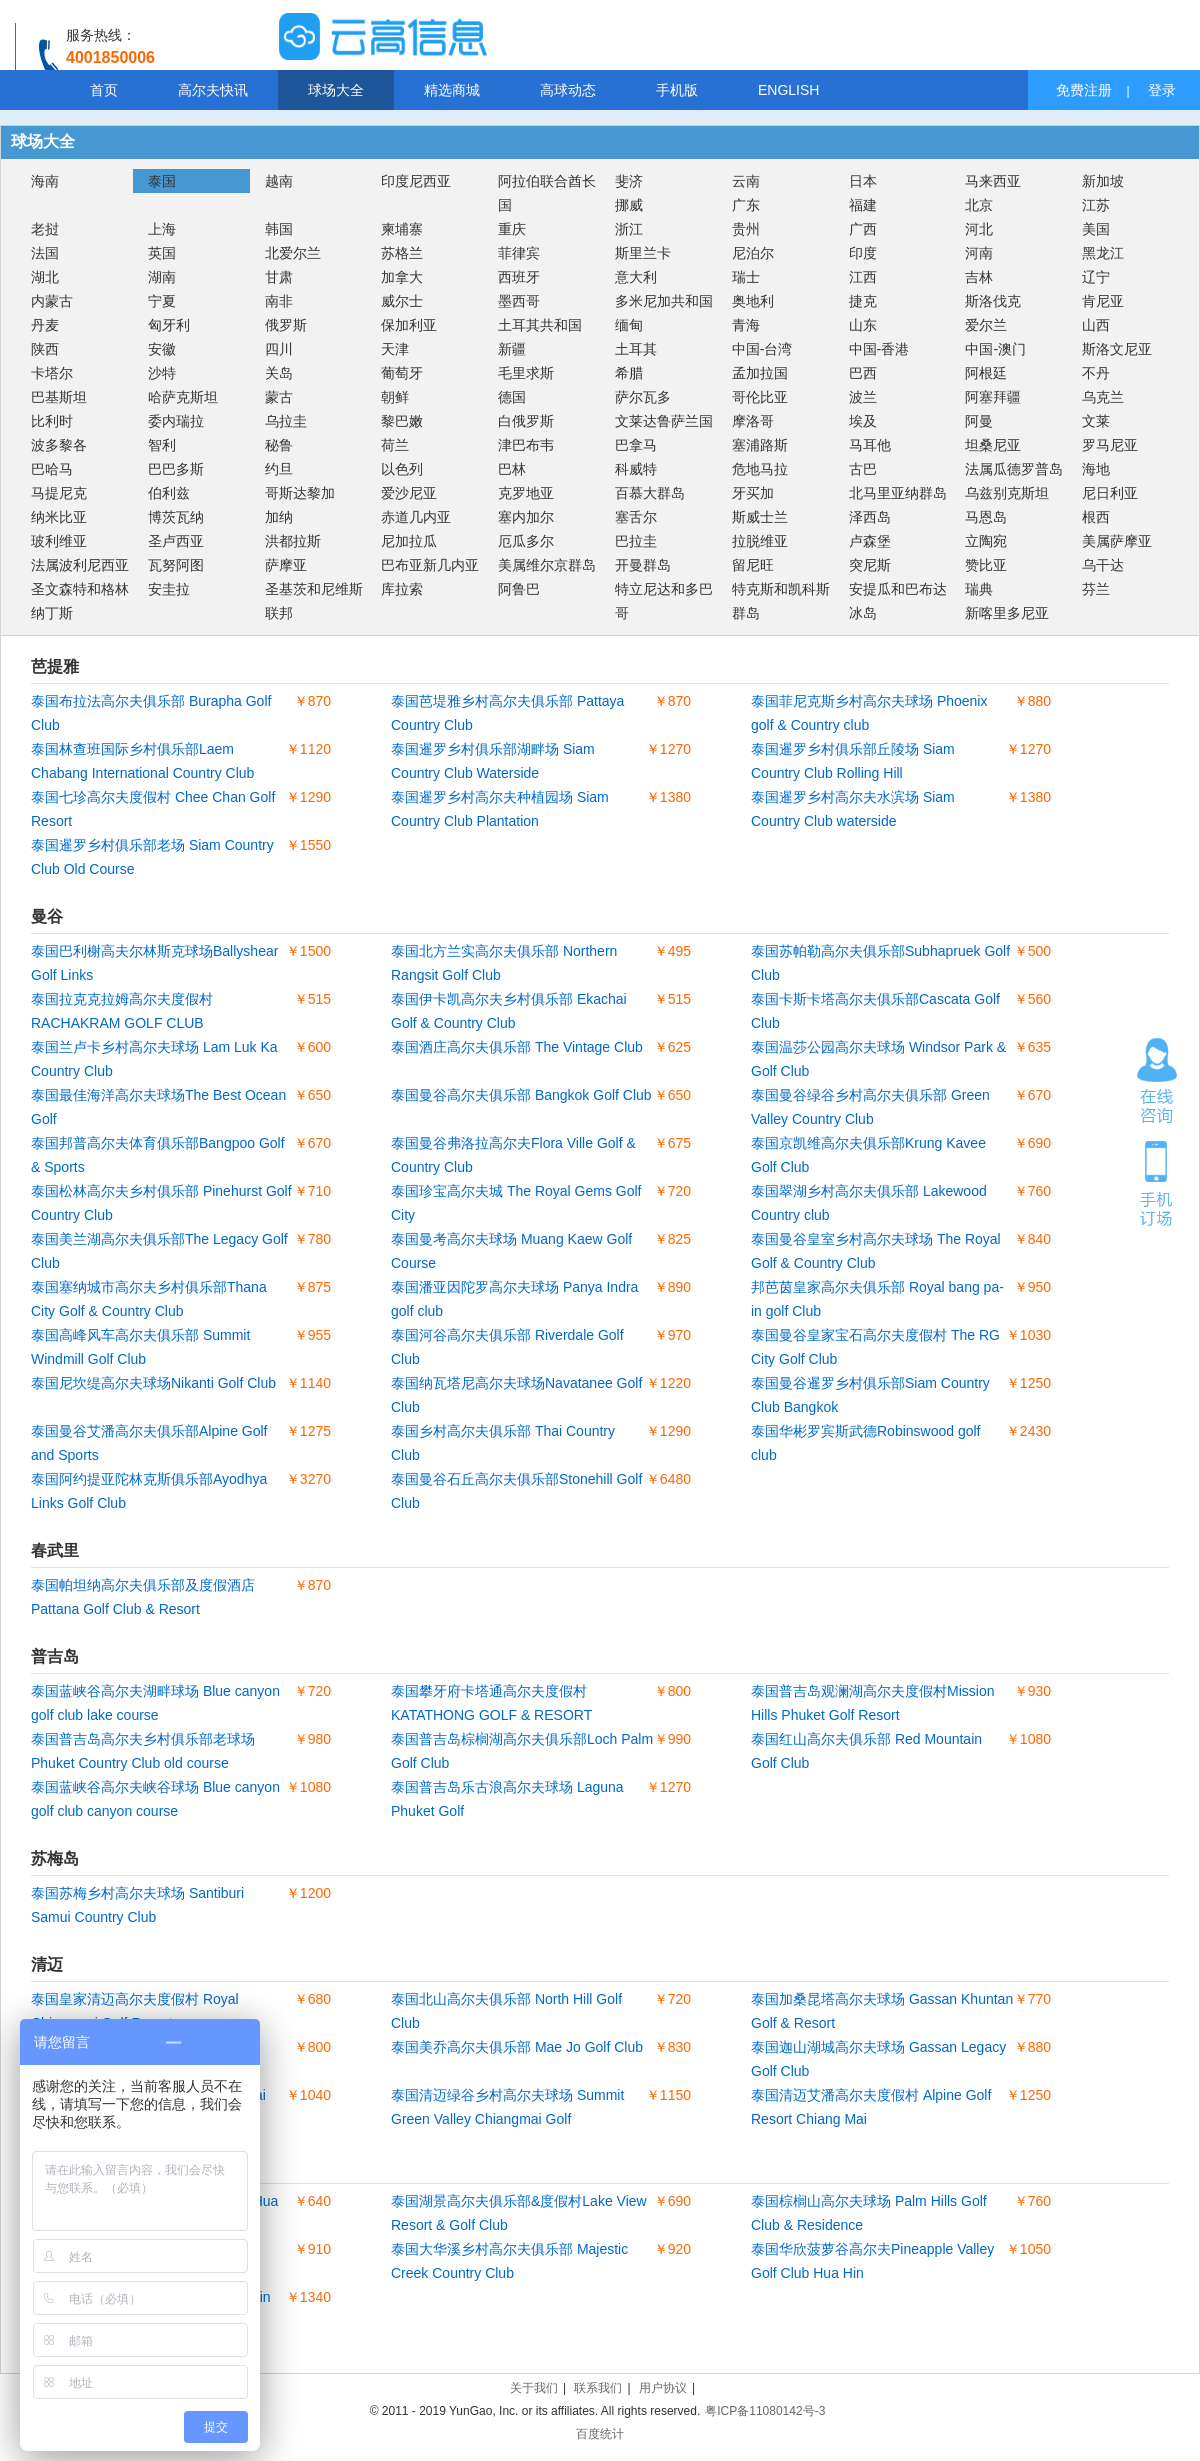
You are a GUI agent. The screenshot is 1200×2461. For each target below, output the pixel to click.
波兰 (863, 397)
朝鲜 (395, 397)
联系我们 (598, 2388)
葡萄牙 (402, 373)
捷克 (863, 301)
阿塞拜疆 (993, 397)
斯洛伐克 (993, 301)
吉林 (979, 277)
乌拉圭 (286, 421)
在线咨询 (1157, 1081)
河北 (979, 229)
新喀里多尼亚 (1007, 613)
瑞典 (979, 589)
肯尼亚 (1103, 301)
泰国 (162, 181)
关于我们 (534, 2388)
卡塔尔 (52, 373)
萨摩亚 (286, 565)
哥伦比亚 (760, 397)
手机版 (677, 90)
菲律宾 (519, 253)
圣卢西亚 (176, 541)
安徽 (162, 349)
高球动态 (568, 90)
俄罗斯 (286, 325)
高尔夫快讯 (213, 90)
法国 (45, 253)
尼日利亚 (1110, 493)
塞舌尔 (636, 517)
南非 (279, 301)
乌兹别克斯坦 (1007, 493)
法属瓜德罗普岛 (1014, 469)
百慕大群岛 (650, 493)
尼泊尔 (753, 253)
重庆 (512, 229)
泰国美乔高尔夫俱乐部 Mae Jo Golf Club (517, 2047)
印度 (863, 253)
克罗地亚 (526, 493)
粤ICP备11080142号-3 (765, 2411)
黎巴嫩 (402, 421)
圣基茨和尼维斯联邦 (314, 601)
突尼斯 (870, 565)
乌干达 (1103, 565)
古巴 (863, 469)
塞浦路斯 (760, 445)
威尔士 (402, 301)
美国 (1096, 229)
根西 (1096, 517)
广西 (863, 229)
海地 (1096, 469)
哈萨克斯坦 (183, 397)
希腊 (629, 373)
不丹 (1096, 373)
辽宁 (1096, 277)
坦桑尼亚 (993, 445)
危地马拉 (760, 469)
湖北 (45, 277)
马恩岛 (986, 517)
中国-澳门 (995, 349)
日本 (863, 181)
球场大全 (336, 90)
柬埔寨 (402, 229)
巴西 (863, 373)
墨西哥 (519, 301)
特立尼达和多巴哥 (664, 601)
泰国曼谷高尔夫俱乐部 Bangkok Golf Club (521, 1095)
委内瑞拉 (176, 421)
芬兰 (1096, 589)
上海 (162, 229)
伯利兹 (169, 493)
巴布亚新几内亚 (430, 565)
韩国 (279, 229)
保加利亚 (409, 325)
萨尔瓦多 (643, 397)
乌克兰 (1103, 397)
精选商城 (452, 90)
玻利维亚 (59, 541)
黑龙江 (1103, 253)
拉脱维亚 (760, 541)
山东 (863, 325)
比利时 (52, 421)
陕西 (45, 349)
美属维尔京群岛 (547, 565)
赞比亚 (986, 565)
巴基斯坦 (59, 397)
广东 (746, 205)
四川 (279, 349)
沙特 (162, 373)
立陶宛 (986, 541)
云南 (746, 181)
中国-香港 (879, 349)
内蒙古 (52, 301)
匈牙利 (169, 325)
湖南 (162, 277)
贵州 (746, 229)
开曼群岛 (643, 565)
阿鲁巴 (519, 589)
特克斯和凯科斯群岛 (781, 601)
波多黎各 (59, 445)
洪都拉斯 (293, 541)
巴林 (512, 469)
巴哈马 (52, 469)
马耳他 (870, 445)
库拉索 (402, 589)
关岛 (279, 373)
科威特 (636, 469)
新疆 (512, 349)
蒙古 (279, 397)
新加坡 (1103, 181)
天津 (395, 349)
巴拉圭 (636, 541)
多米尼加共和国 (664, 301)
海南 (45, 181)
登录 (1162, 90)
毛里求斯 (526, 373)
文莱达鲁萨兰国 (664, 421)
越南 (279, 181)
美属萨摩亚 (1117, 541)
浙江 (629, 229)
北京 (979, 205)
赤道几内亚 (416, 517)
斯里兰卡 (643, 253)
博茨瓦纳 (176, 517)
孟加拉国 (760, 373)
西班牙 (519, 277)
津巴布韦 (526, 445)
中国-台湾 (762, 349)
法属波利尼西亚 (80, 565)
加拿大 (402, 277)
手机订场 (1157, 1182)
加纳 (279, 517)
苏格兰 (402, 253)
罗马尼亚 (1110, 445)
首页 (104, 90)
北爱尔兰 (293, 253)
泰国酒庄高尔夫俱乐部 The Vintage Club (517, 1047)
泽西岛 (870, 517)
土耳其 (636, 349)
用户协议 (663, 2388)
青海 (746, 325)
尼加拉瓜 (409, 541)
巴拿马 (636, 445)
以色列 (402, 469)
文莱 (1096, 421)
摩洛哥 (753, 421)
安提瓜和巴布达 (898, 589)
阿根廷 (986, 373)
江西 (863, 277)
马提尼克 (59, 493)
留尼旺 (753, 565)
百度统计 (600, 2434)
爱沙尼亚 (409, 493)
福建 (863, 205)
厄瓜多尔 (526, 541)
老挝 (45, 229)
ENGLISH (788, 90)
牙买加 (753, 493)
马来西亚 (993, 181)
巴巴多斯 (176, 469)
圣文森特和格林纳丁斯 (80, 601)
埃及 (863, 421)
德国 (512, 397)
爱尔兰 (986, 325)
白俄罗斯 (526, 421)
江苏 (1096, 205)
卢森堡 (870, 541)
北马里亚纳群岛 (898, 493)
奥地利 (753, 301)
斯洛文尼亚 (1117, 349)
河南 (979, 253)
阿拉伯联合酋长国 (547, 193)
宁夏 (162, 301)
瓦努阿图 (176, 565)
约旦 (279, 469)
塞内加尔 (526, 517)
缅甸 (629, 325)
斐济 (629, 181)
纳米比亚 (59, 517)
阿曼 (979, 421)
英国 (162, 253)
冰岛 (863, 613)
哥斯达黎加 (300, 493)
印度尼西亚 (416, 181)
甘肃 (279, 277)
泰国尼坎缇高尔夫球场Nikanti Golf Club (153, 1383)
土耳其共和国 (540, 325)
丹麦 (45, 325)
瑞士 (746, 277)
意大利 (636, 277)
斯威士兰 (760, 517)
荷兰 (395, 445)
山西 (1096, 325)
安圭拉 (169, 589)
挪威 (629, 205)
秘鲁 (279, 445)
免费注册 (1084, 90)
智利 (162, 445)
